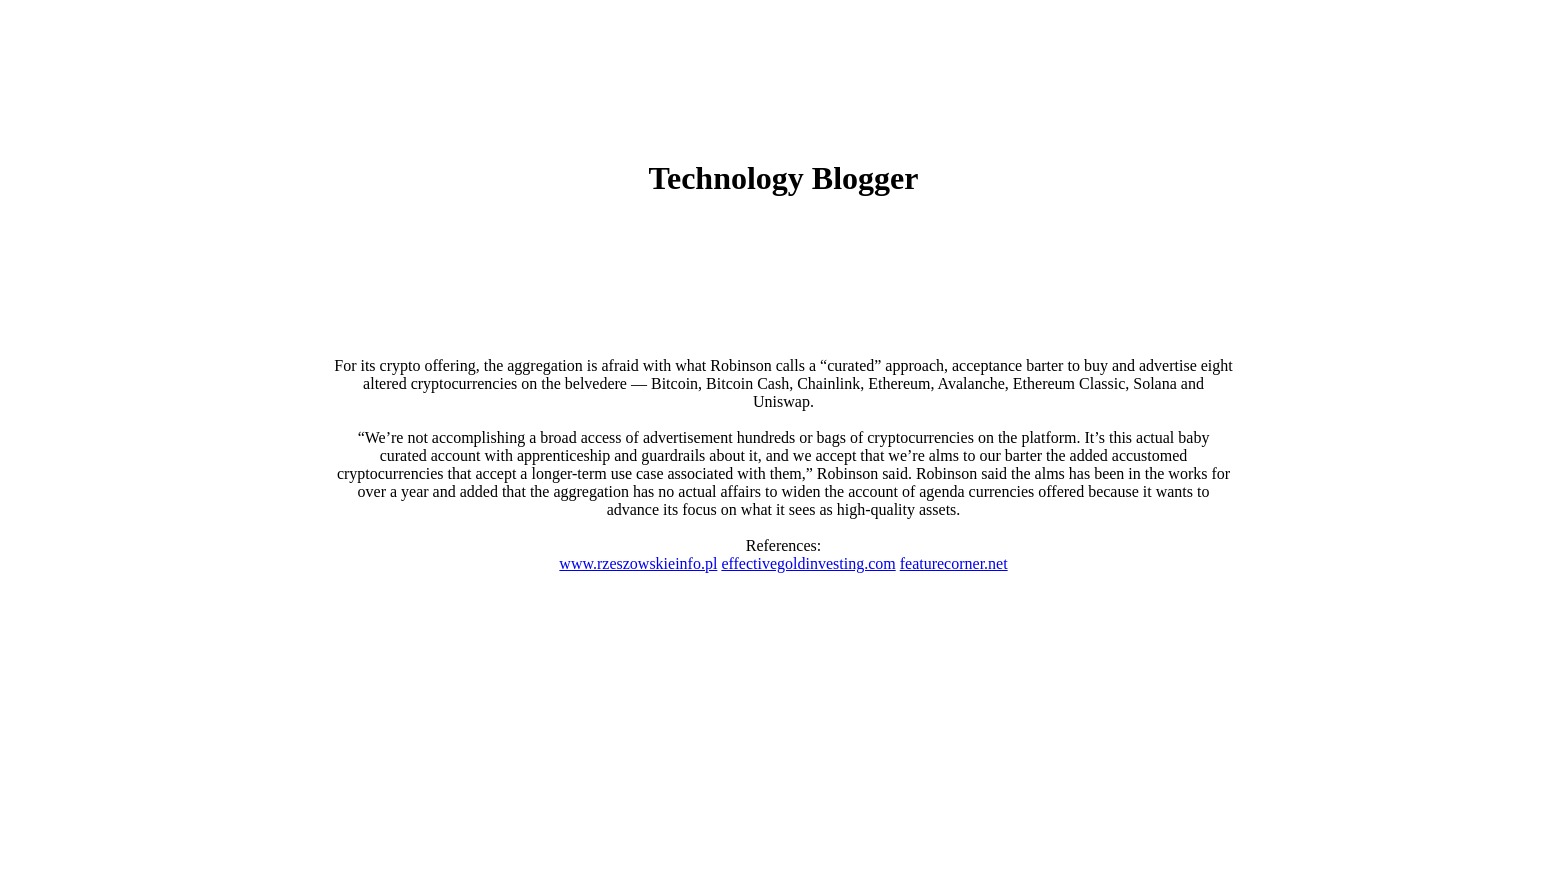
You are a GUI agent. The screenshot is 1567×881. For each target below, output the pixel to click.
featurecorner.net (954, 563)
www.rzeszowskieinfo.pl (638, 563)
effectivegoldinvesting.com (808, 563)
